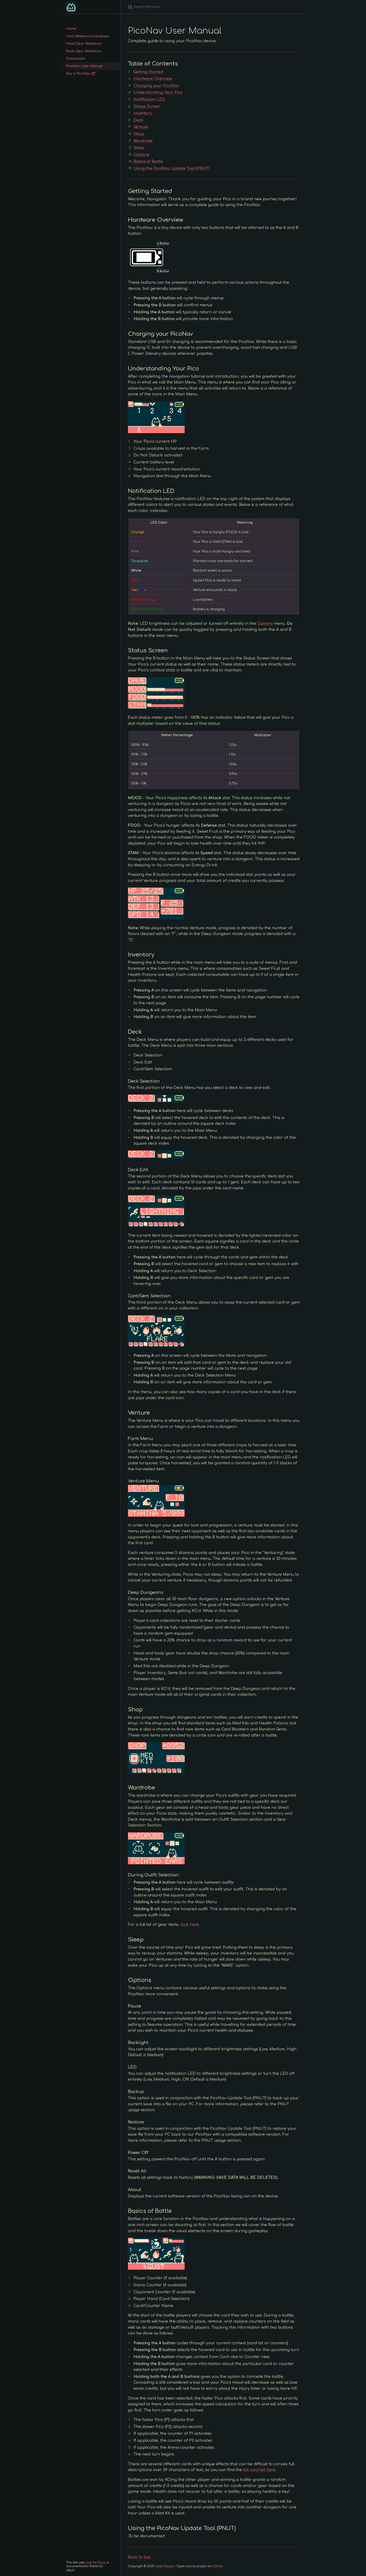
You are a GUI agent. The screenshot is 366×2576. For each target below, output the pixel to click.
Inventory (143, 113)
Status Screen (147, 106)
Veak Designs (165, 2566)
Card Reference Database (87, 36)
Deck (138, 120)
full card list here (259, 2470)
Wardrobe (143, 141)
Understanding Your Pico (158, 92)
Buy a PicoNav (80, 73)
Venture (141, 127)
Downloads (75, 58)
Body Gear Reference (83, 51)
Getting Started (148, 72)
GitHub (218, 2566)
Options (141, 155)
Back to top (139, 2557)
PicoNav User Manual (84, 66)
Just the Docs (95, 2562)
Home (71, 29)
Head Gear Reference (83, 43)
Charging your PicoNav (156, 86)
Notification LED (149, 99)
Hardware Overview (153, 79)
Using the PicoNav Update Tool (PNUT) (172, 168)
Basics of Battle (148, 161)
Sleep (139, 148)
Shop (139, 134)
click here (189, 1925)
